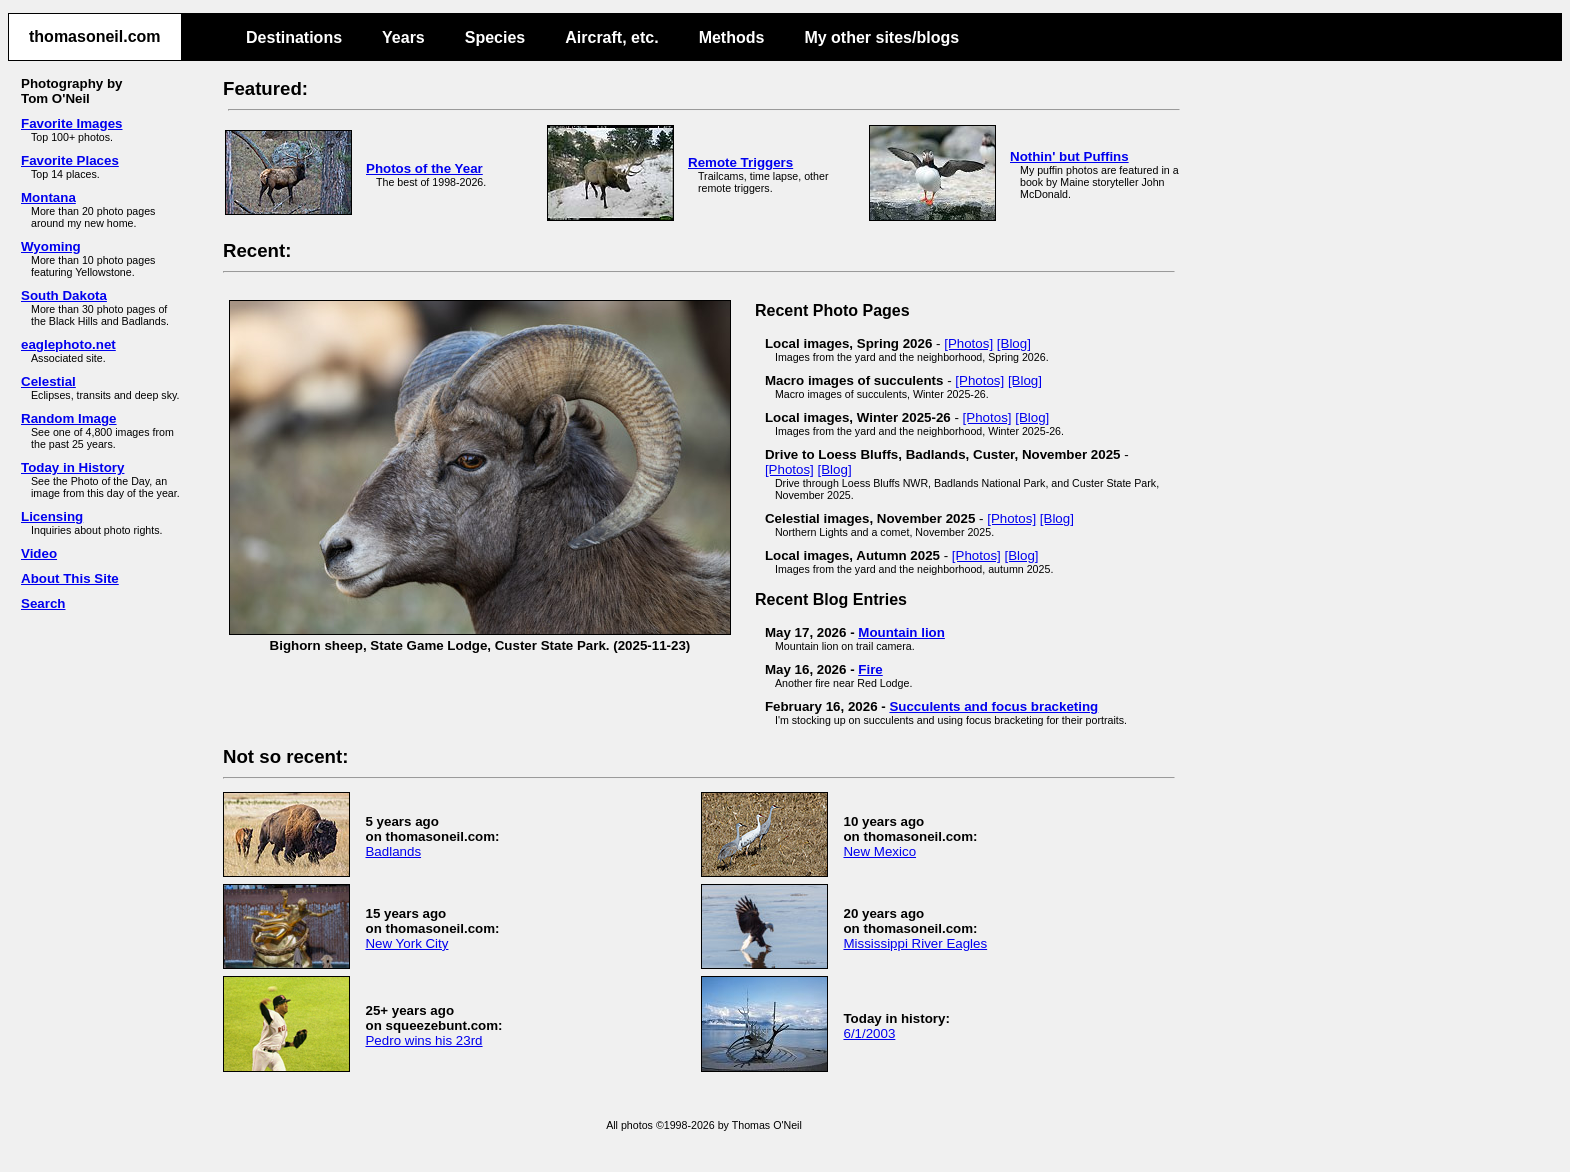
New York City (406, 943)
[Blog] (1014, 343)
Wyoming (51, 246)
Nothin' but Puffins (1069, 156)
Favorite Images (71, 123)
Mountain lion (901, 632)
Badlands (393, 851)
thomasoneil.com (95, 36)
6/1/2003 (869, 1033)
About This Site (70, 578)
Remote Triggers (740, 162)
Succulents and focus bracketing (993, 706)
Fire (870, 669)
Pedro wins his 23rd (423, 1040)
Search (43, 603)
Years (403, 37)
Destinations (294, 37)
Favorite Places (70, 160)
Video (39, 553)
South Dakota (64, 295)
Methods (732, 37)
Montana (48, 197)
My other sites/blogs (881, 37)
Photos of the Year (424, 168)
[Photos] (968, 343)
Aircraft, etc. (611, 37)
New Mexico (879, 851)
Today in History (72, 467)
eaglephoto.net (68, 344)
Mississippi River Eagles (915, 943)
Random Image (69, 418)
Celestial (48, 381)
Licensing (52, 516)
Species (495, 37)
